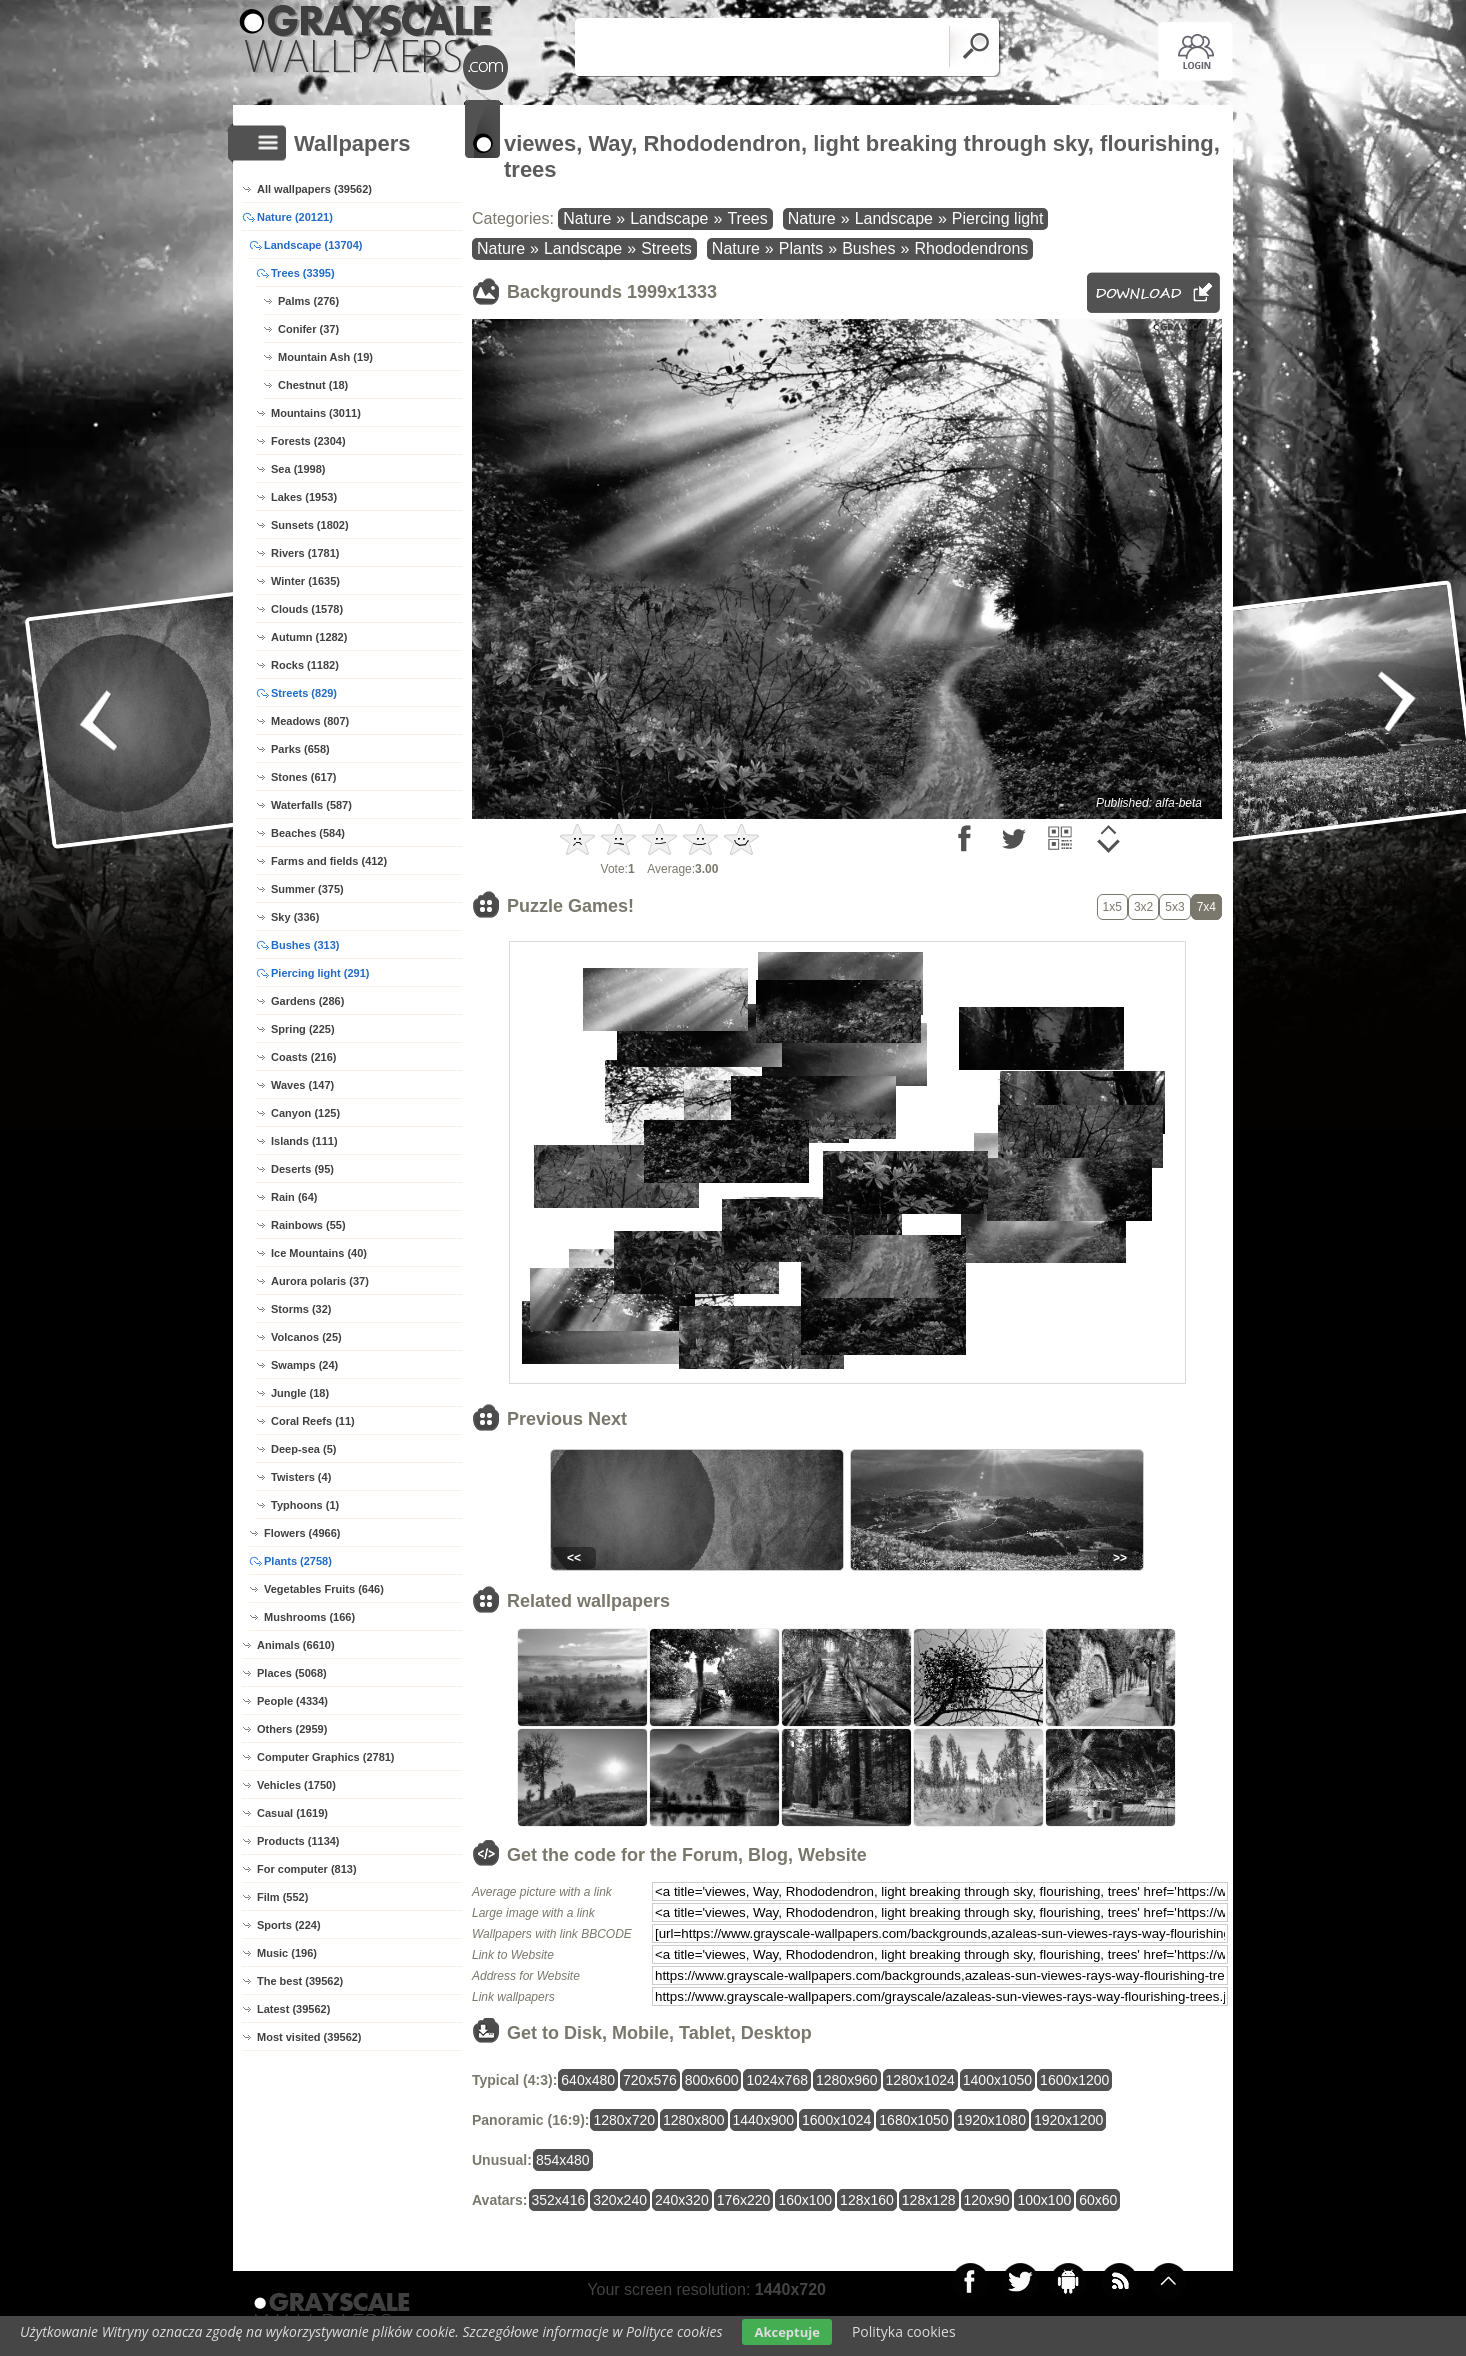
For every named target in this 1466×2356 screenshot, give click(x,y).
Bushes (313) (305, 945)
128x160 (867, 2200)
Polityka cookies (904, 2331)
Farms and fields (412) (329, 861)
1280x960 (847, 2080)
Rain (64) (294, 1197)
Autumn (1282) (309, 637)
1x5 (1112, 907)
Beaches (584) (308, 833)
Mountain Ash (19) (325, 357)
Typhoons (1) (305, 1505)
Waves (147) (302, 1085)
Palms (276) (308, 301)
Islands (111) (304, 1141)
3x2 (1143, 907)
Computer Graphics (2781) (326, 1757)
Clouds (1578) (307, 609)
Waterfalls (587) (311, 805)
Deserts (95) (302, 1169)
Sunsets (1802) (310, 525)
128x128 (929, 2200)
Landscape (669, 218)
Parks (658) (300, 749)
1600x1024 (836, 2120)
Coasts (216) (303, 1057)
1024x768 (777, 2080)
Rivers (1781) (305, 553)
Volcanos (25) (306, 1337)
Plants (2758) (298, 1561)
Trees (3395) (303, 273)
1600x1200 (1074, 2080)
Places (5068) (292, 1673)
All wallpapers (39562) (314, 189)
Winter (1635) (305, 581)
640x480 (588, 2080)
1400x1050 (997, 2080)
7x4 (1206, 907)
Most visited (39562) (309, 2037)
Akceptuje (786, 2332)
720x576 (650, 2080)
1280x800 (694, 2120)
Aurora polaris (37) (320, 1281)
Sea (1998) (298, 469)
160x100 (805, 2200)
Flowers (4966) (302, 1533)
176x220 (744, 2200)
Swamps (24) (304, 1365)
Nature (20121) (295, 217)
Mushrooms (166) (309, 1617)
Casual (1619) (292, 1813)
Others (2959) (292, 1729)
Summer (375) (307, 889)
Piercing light (998, 218)
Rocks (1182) (305, 665)
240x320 (682, 2200)
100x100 (1044, 2200)
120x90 (987, 2200)
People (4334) (292, 1701)
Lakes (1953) (304, 497)
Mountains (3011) (316, 413)
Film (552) (282, 1897)
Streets (666, 248)
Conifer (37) (308, 329)
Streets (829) (304, 693)
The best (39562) (300, 1981)
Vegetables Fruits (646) (324, 1589)
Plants (801, 248)
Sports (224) (289, 1925)
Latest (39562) (293, 2009)
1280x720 (624, 2120)
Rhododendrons (971, 248)
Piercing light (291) (320, 973)
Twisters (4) (301, 1477)
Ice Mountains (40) (319, 1253)
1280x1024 (920, 2080)
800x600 (712, 2080)
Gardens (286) (307, 1001)
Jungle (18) (300, 1393)
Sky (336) (295, 917)
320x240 (620, 2200)
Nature (587, 218)
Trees (747, 218)
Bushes (868, 248)
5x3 (1174, 907)
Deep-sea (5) (303, 1449)
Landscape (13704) (313, 245)
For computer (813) (307, 1869)
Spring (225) (303, 1029)
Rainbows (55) (308, 1225)
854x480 (563, 2160)
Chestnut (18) (313, 385)
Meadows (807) (310, 721)
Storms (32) (301, 1309)
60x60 (1098, 2200)
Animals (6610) (296, 1645)
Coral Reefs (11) (313, 1421)
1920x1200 (1068, 2120)
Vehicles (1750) (296, 1785)
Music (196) (287, 1953)
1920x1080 (991, 2120)
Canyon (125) (305, 1113)
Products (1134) (298, 1841)
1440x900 (764, 2120)
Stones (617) (303, 777)
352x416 (559, 2200)
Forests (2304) (308, 441)
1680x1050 (913, 2120)
